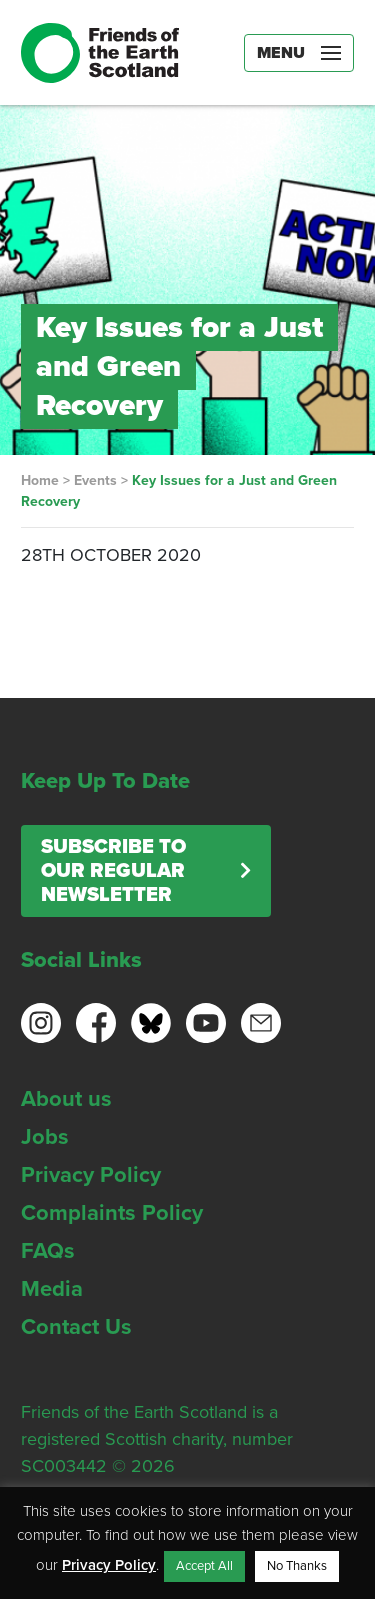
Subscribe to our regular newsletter (113, 871)
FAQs (48, 1251)
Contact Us (76, 1327)
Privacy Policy (91, 1175)
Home (40, 480)
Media (52, 1289)
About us (66, 1099)
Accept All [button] (204, 1566)
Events (95, 480)
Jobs (45, 1137)
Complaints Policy (112, 1213)
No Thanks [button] (297, 1566)
